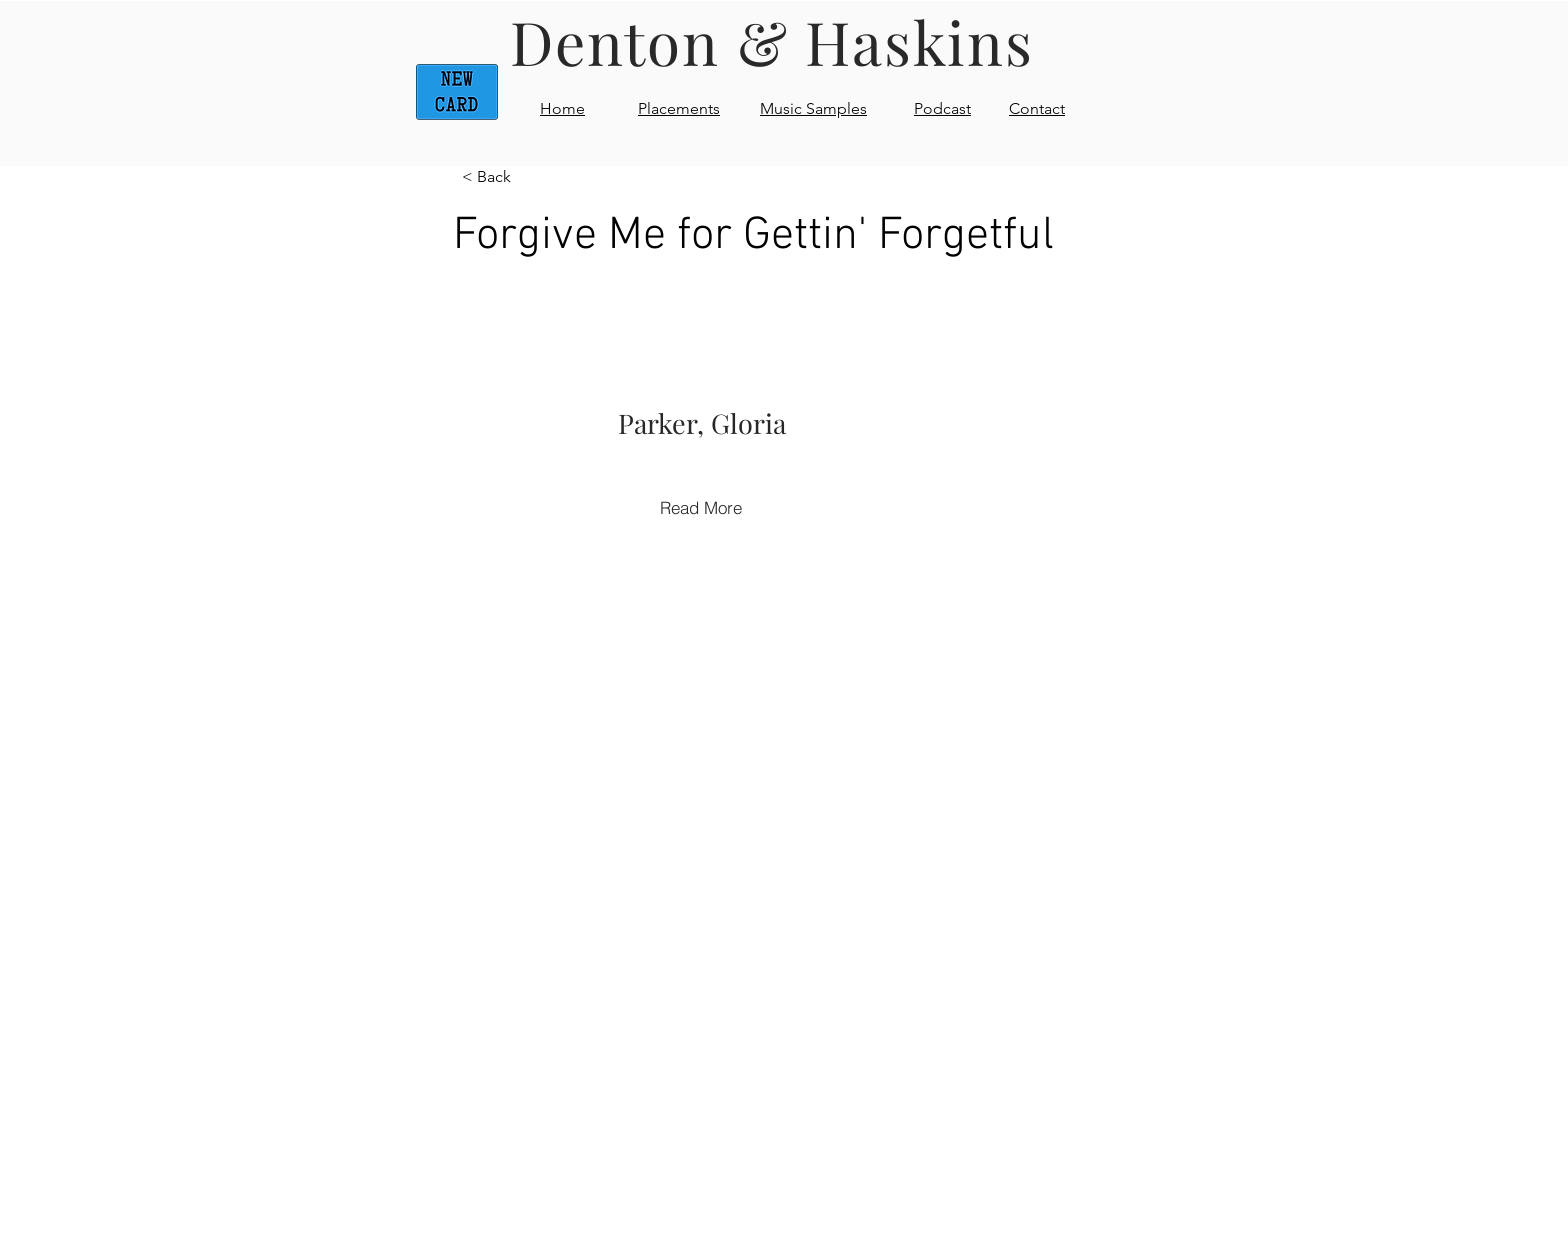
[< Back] (528, 177)
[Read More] (701, 507)
